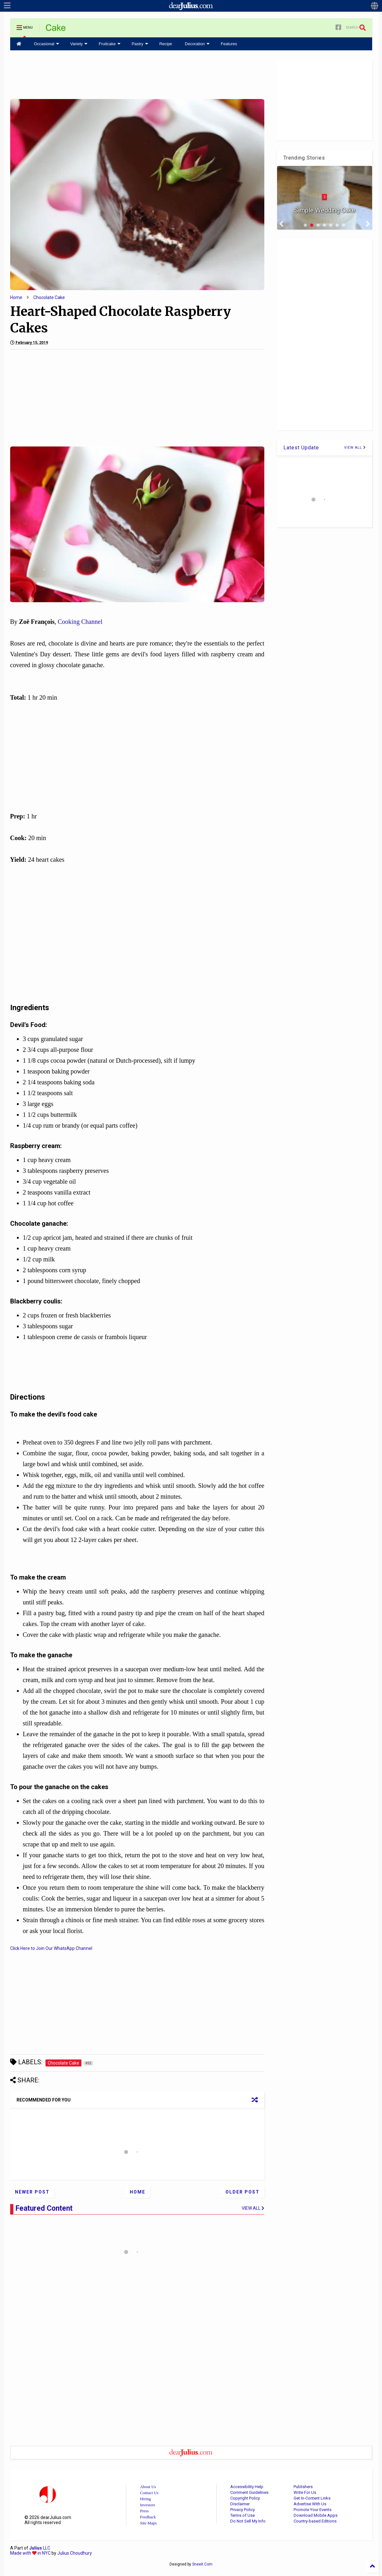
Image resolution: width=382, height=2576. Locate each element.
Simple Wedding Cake (324, 210)
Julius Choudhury (74, 2553)
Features (229, 43)
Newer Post (32, 2191)
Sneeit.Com (202, 2564)
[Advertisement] (137, 74)
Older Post (243, 2191)
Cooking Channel (80, 621)
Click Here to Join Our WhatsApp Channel (51, 1948)
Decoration (197, 43)
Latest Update (301, 448)
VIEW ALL (355, 448)
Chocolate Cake (49, 297)
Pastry (140, 43)
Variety (79, 43)
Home (16, 297)
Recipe (165, 43)
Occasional (46, 43)
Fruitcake (109, 43)
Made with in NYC (30, 2553)
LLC (39, 2548)
